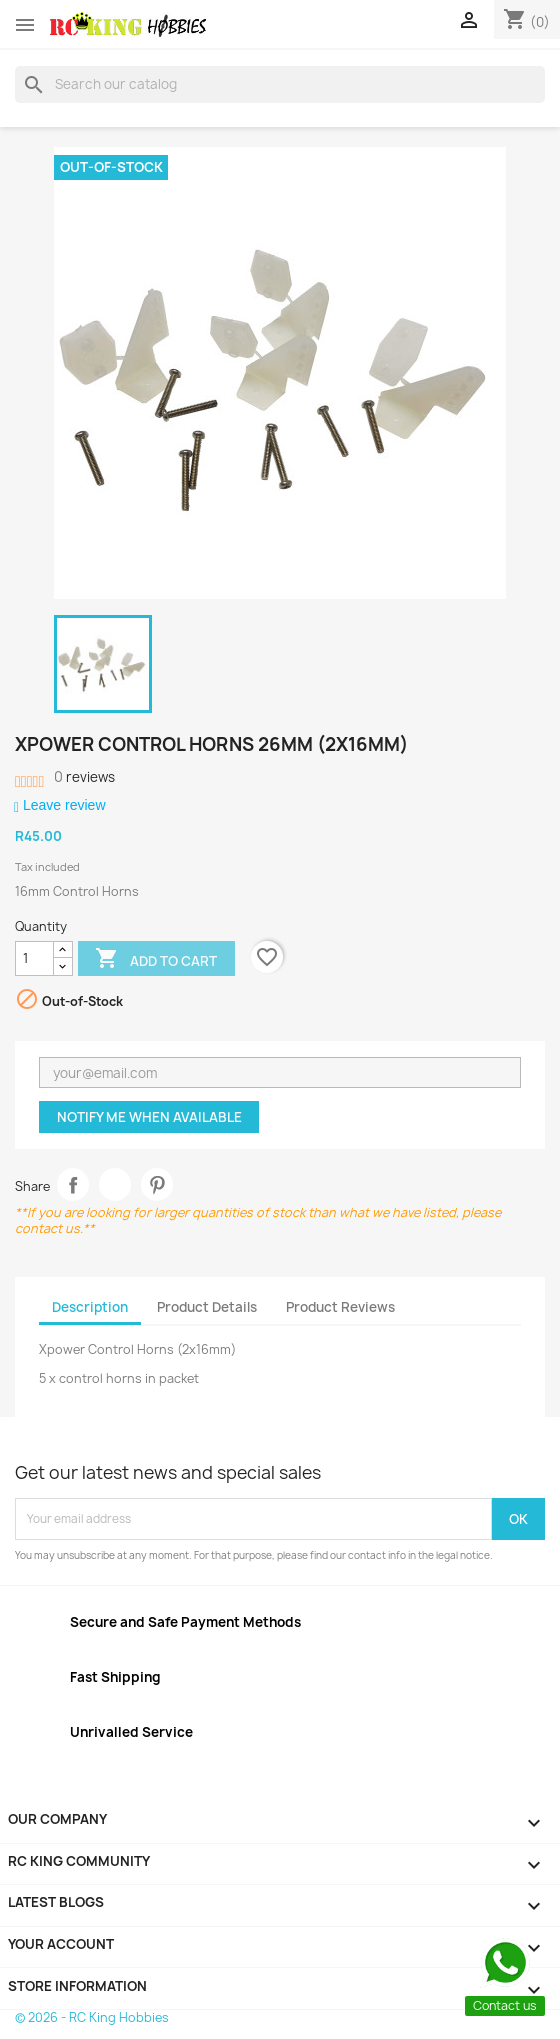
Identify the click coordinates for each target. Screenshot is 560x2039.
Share (73, 1184)
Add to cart (156, 960)
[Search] (280, 84)
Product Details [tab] (207, 1307)
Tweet (115, 1184)
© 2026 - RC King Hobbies (92, 2017)
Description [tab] (90, 1307)
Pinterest (157, 1184)
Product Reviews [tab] (340, 1307)
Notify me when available (149, 1117)
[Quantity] (34, 959)
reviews (84, 777)
